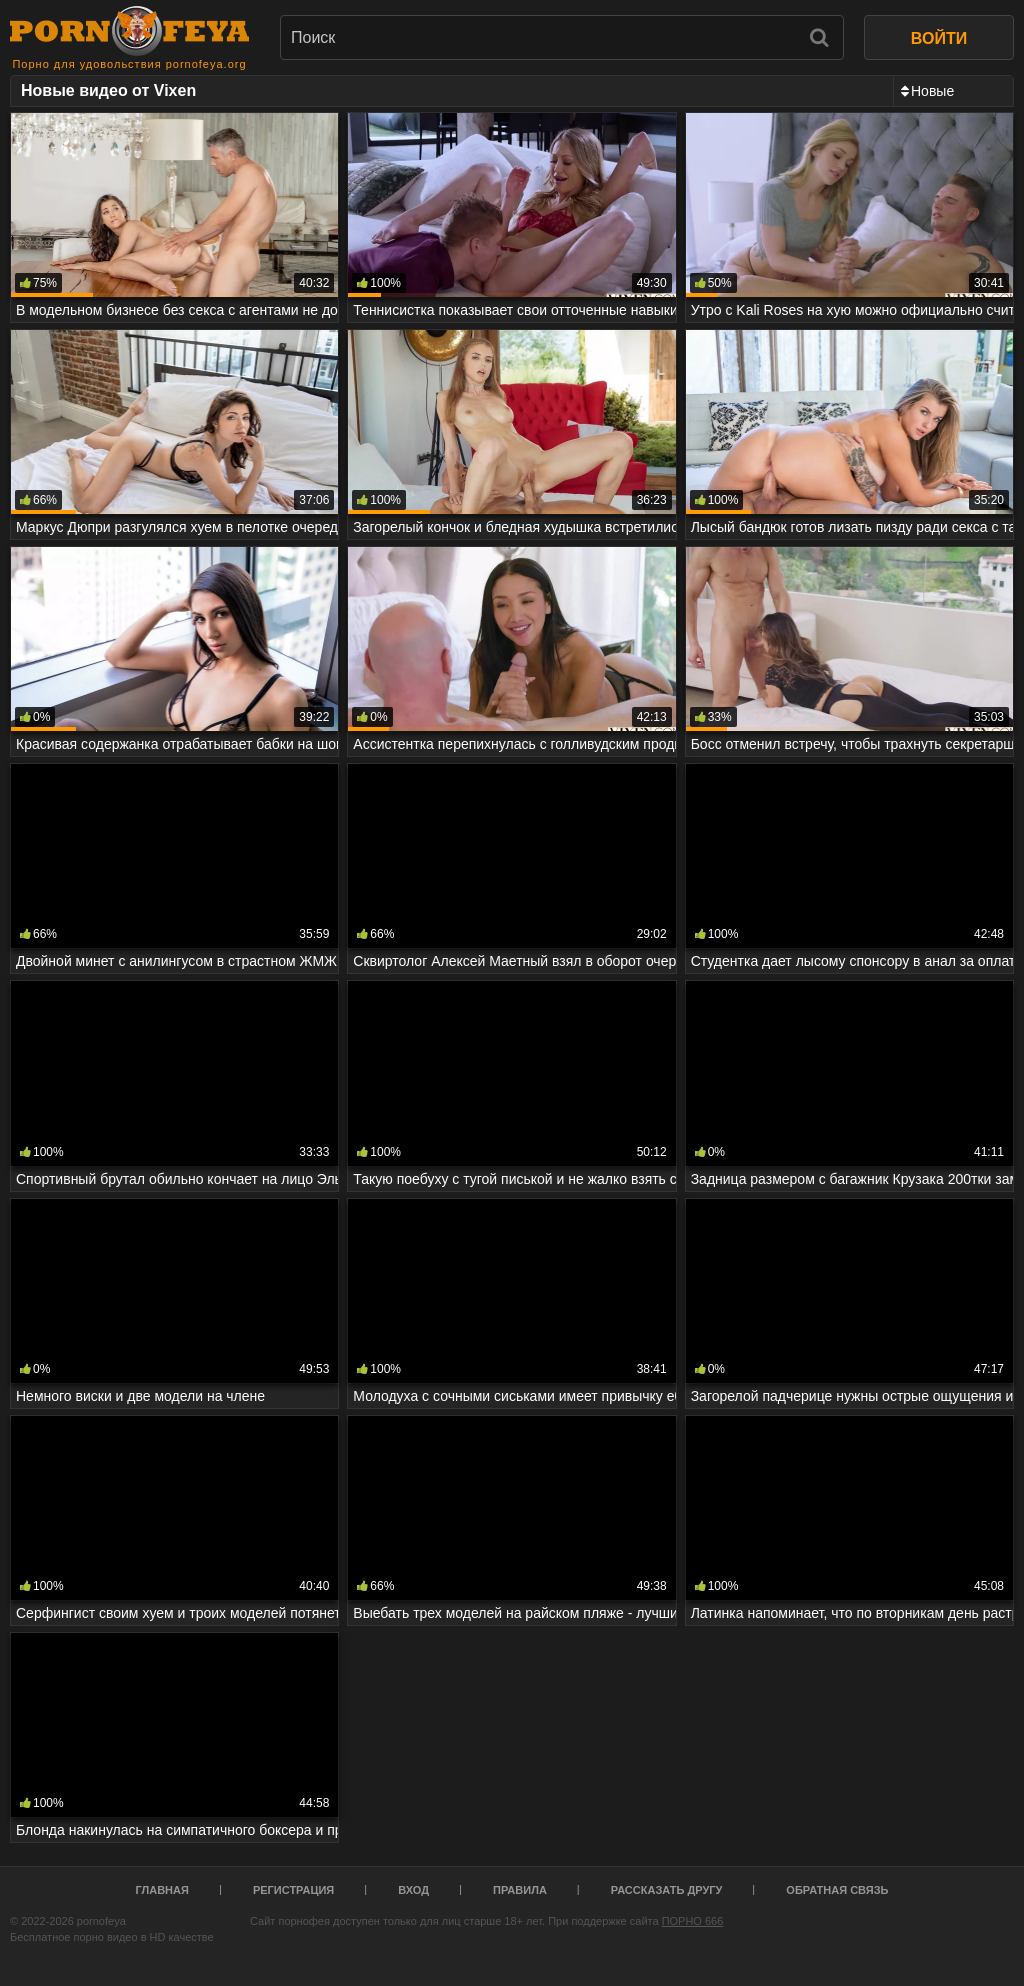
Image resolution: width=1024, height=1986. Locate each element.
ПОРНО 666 (693, 1921)
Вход (413, 1890)
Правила (520, 1890)
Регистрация (293, 1890)
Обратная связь (837, 1890)
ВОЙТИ (939, 38)
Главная (162, 1890)
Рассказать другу (667, 1890)
